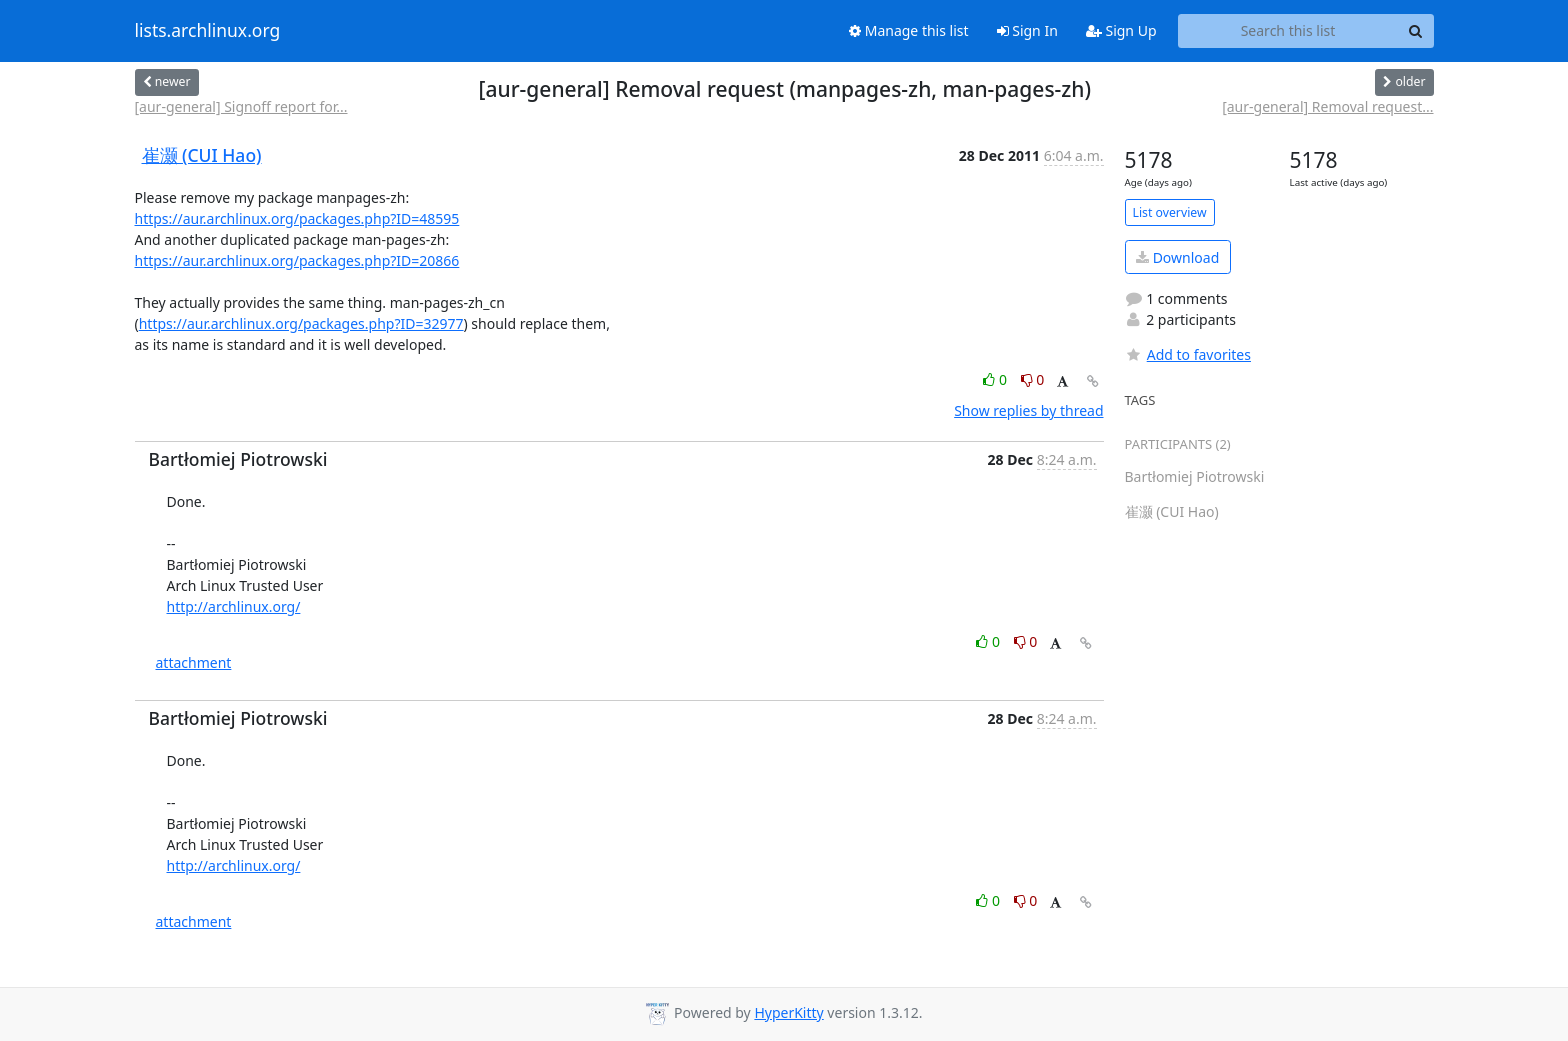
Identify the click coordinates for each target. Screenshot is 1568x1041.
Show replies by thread (1028, 410)
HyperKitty (788, 1012)
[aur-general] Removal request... (1327, 106)
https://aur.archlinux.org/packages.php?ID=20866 (297, 260)
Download (1177, 257)
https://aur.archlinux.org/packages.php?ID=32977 (301, 323)
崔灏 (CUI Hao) (202, 155)
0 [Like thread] (996, 379)
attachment (194, 662)
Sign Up (1121, 30)
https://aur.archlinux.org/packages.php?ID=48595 (297, 218)
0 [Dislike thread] (1033, 379)
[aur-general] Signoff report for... (241, 106)
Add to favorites (1188, 354)
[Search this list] (1288, 31)
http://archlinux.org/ (234, 606)
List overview (1170, 212)
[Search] (1416, 31)
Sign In (1027, 30)
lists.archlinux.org (208, 31)
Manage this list (909, 30)
